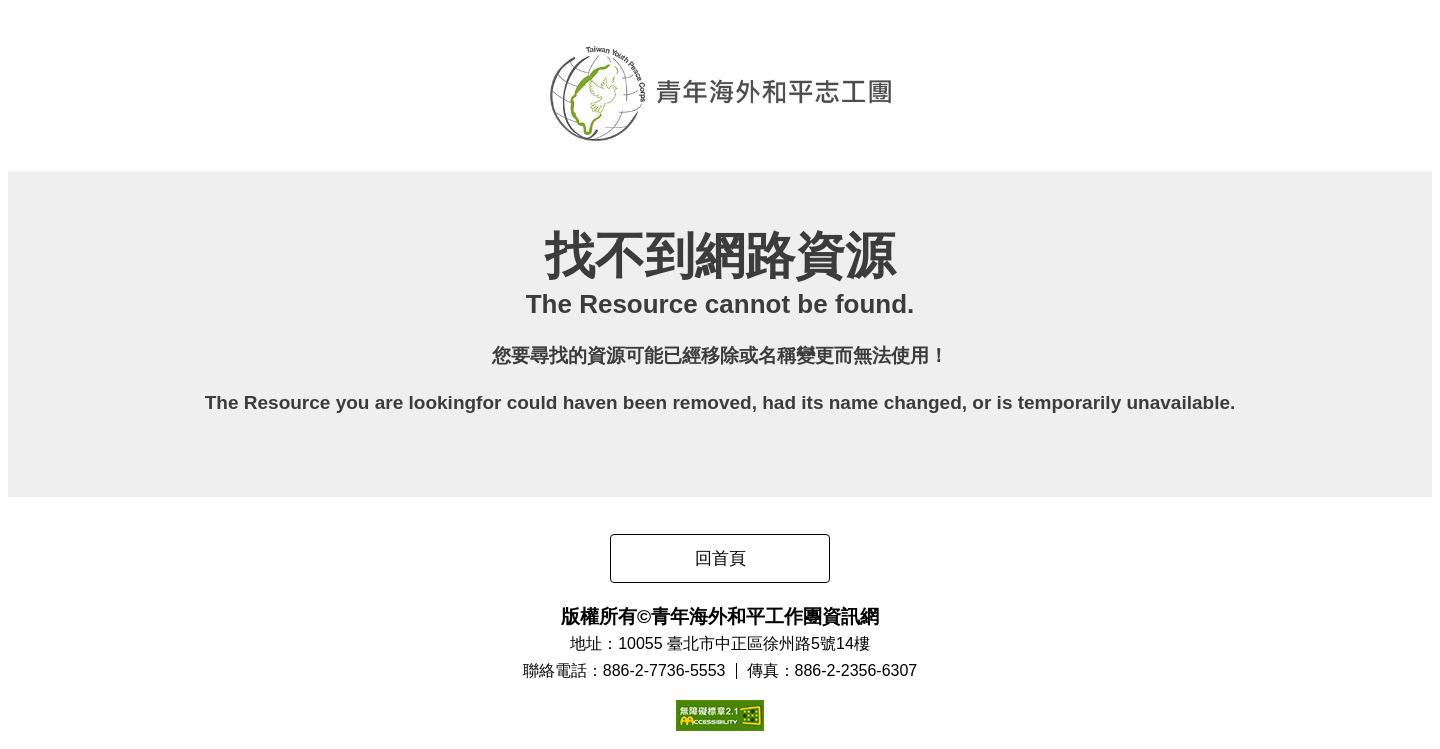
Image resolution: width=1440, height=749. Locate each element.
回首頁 (720, 558)
